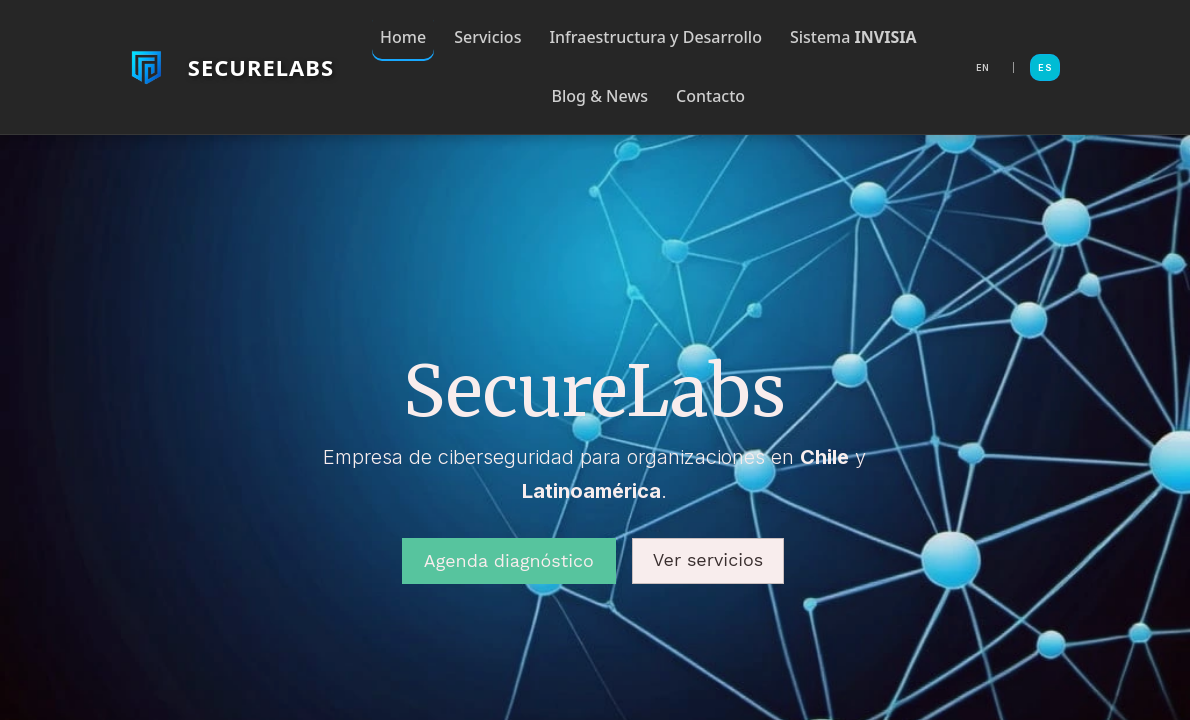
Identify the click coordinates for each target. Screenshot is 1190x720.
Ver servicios (708, 559)
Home (403, 37)
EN (983, 67)
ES (1045, 67)
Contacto (710, 96)
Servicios (487, 37)
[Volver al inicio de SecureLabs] (229, 67)
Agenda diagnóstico (508, 560)
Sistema (853, 37)
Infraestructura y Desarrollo (655, 37)
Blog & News (600, 96)
